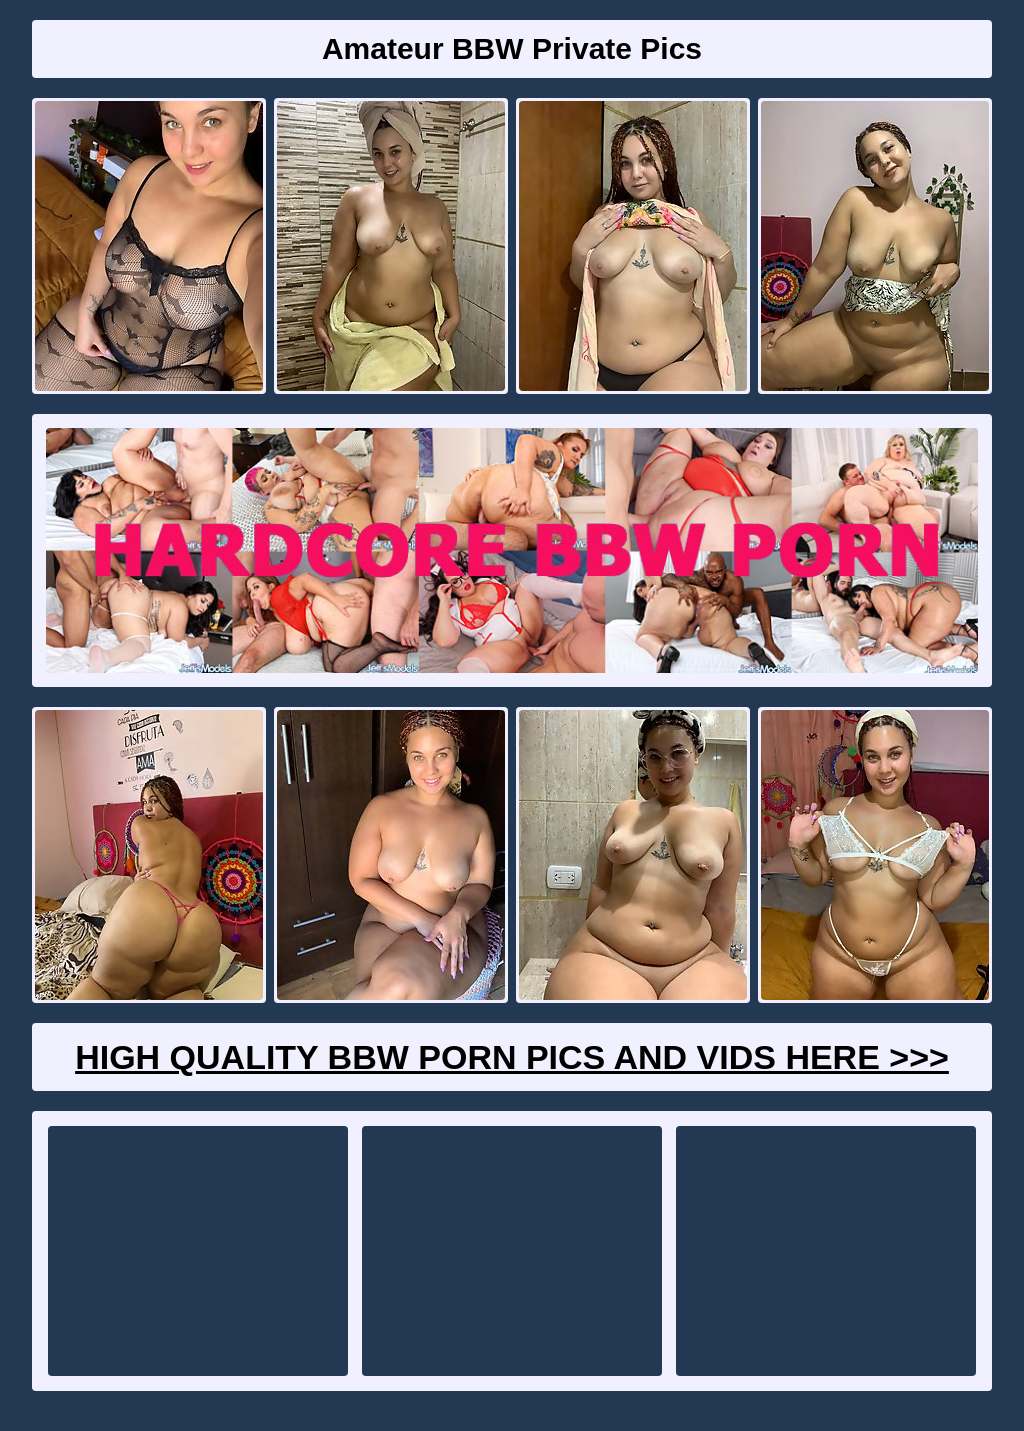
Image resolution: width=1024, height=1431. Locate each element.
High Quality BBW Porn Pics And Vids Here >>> (512, 1057)
